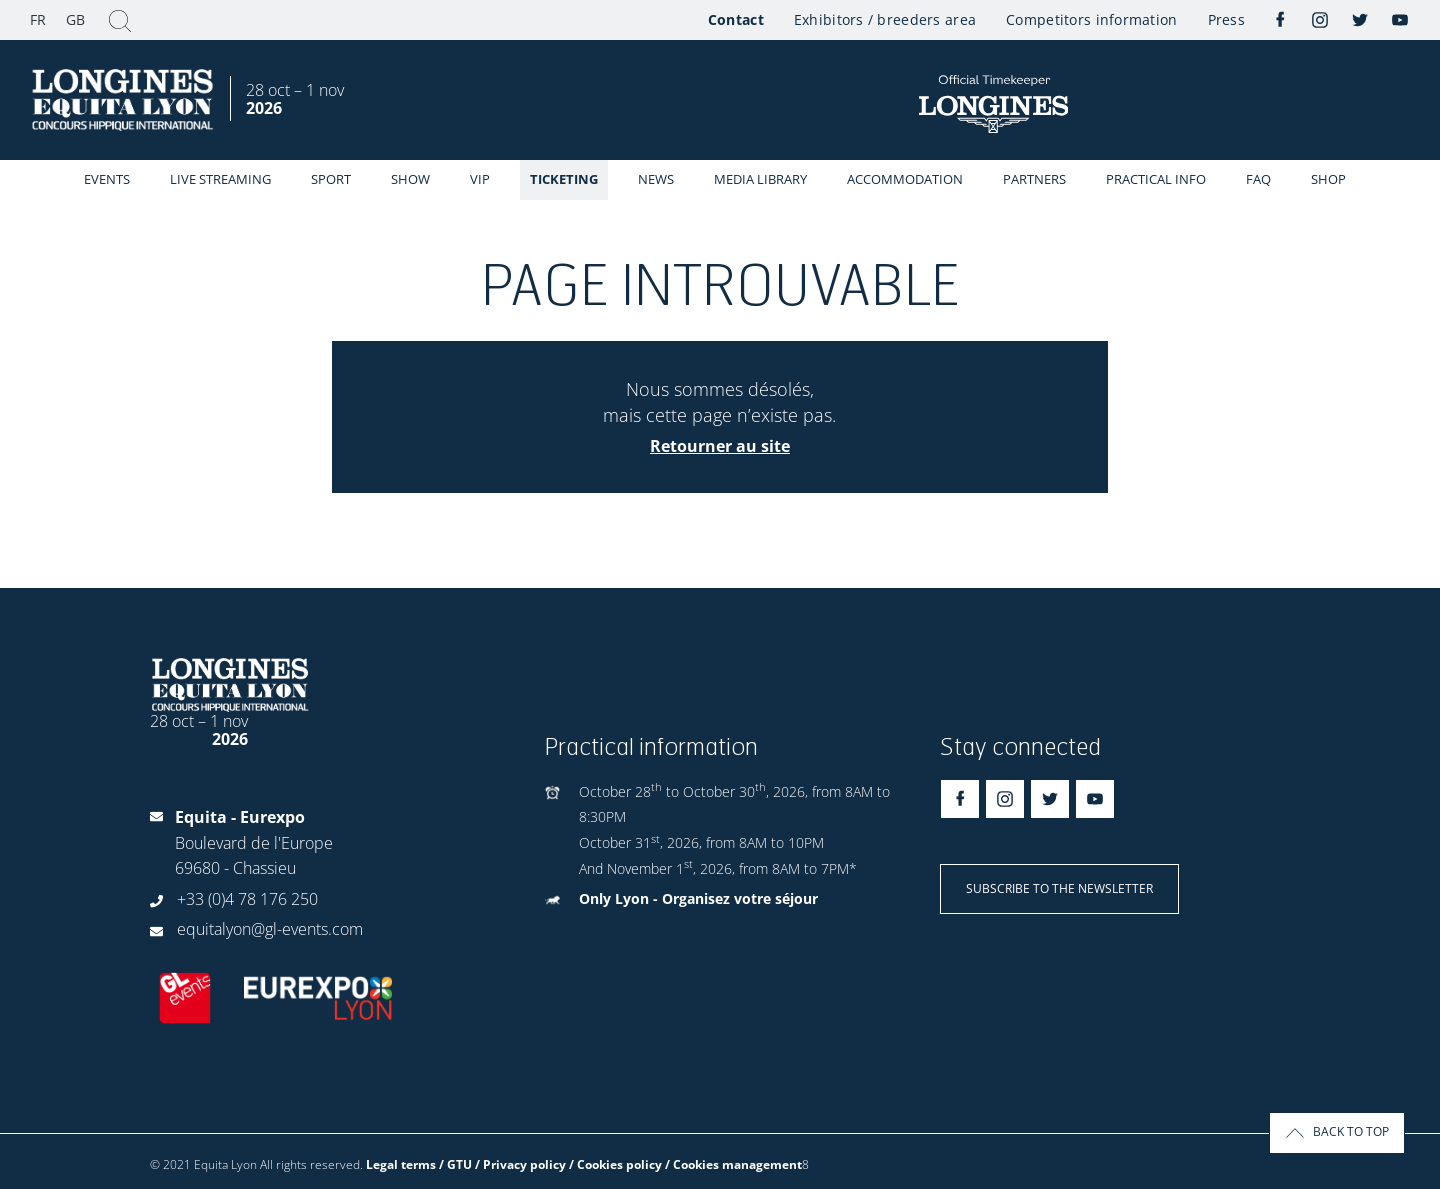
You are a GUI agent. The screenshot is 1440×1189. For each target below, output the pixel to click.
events (107, 179)
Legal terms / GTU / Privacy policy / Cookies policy (514, 1164)
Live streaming (220, 179)
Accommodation (905, 179)
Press (1226, 19)
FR (38, 19)
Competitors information (1091, 19)
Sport (331, 179)
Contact (736, 19)
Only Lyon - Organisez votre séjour (698, 898)
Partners (1034, 179)
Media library (760, 179)
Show (410, 179)
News (656, 179)
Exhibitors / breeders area (885, 19)
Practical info (1156, 179)
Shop (1328, 179)
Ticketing (564, 179)
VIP (480, 179)
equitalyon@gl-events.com (270, 929)
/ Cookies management (733, 1164)
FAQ (1258, 179)
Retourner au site (720, 446)
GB (75, 19)
